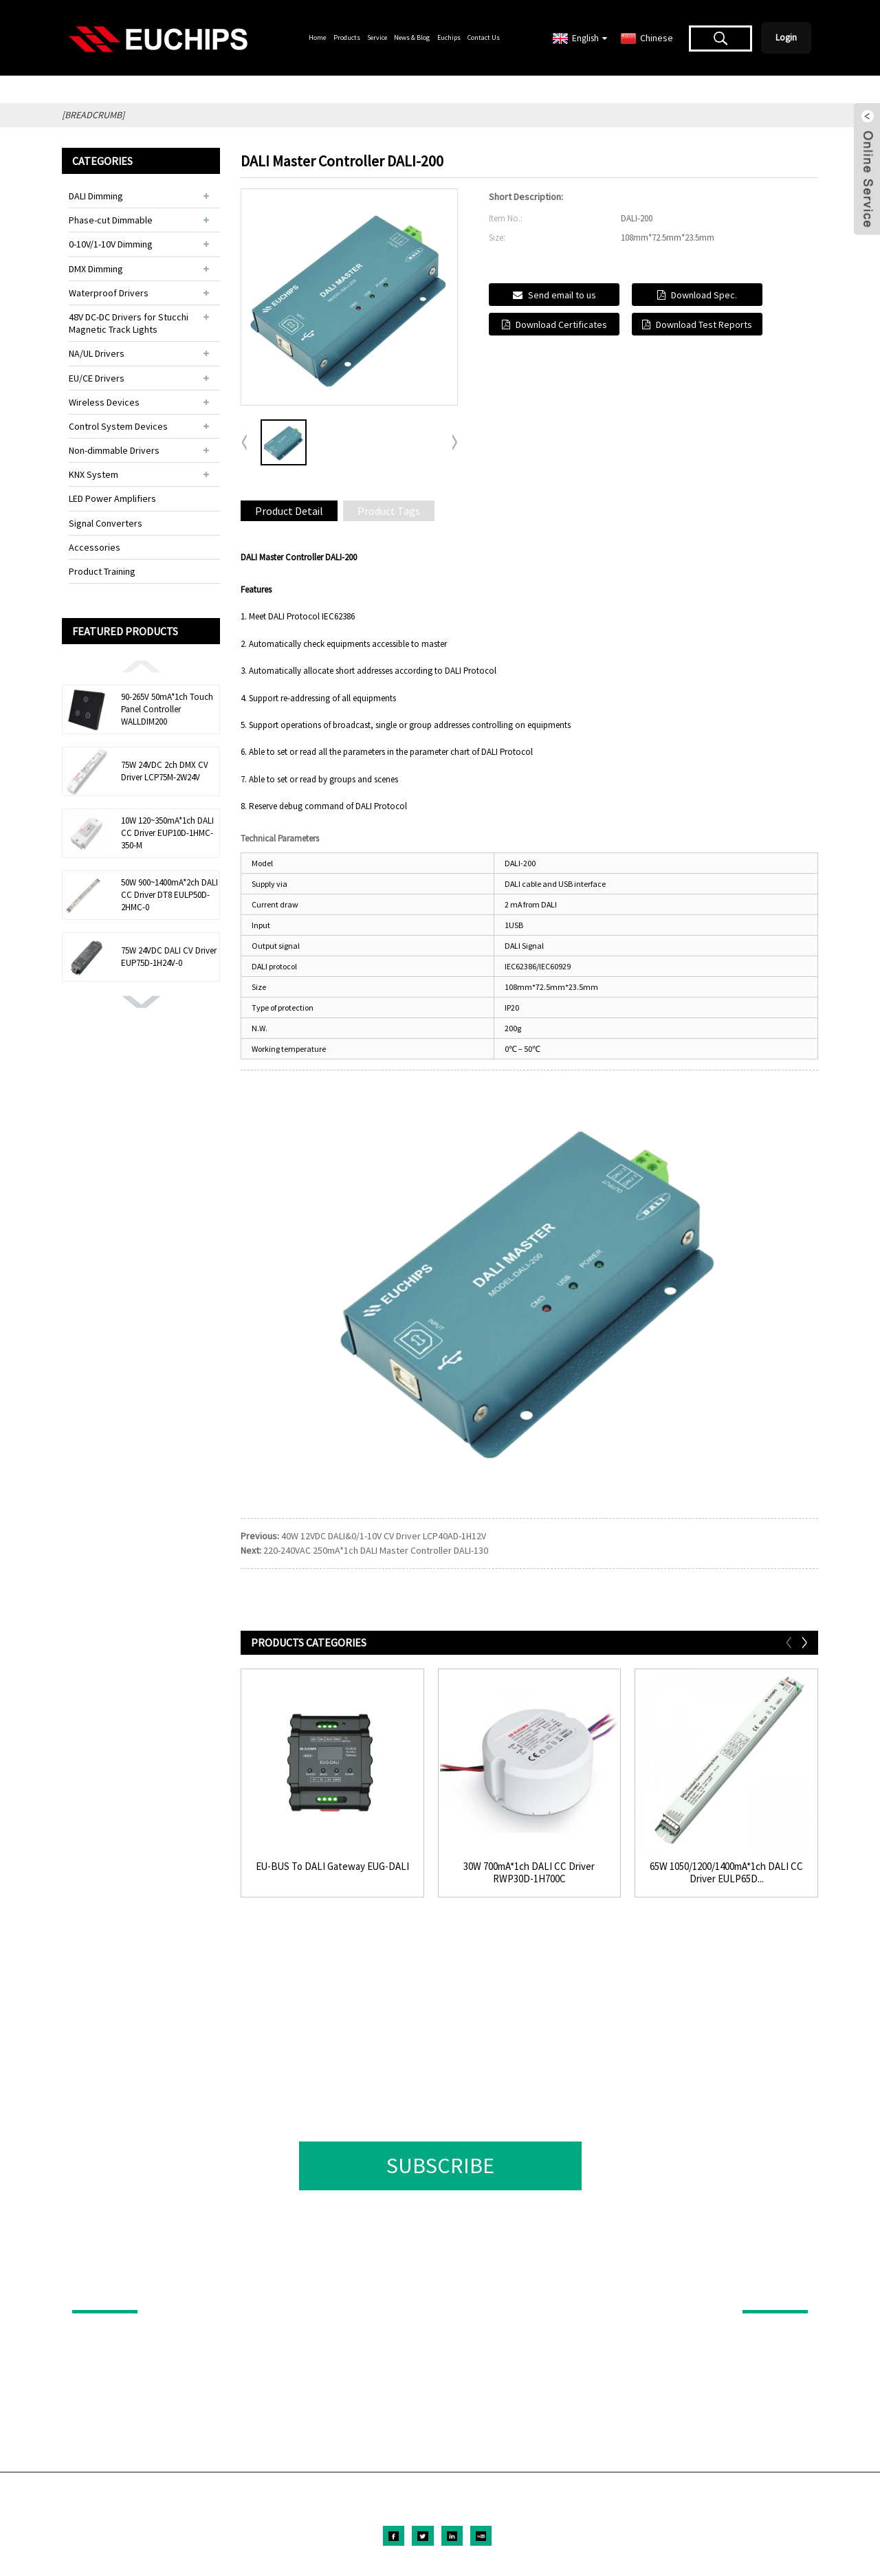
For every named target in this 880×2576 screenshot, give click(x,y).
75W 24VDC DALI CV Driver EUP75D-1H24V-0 (169, 957)
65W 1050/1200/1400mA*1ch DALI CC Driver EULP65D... (726, 1872)
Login (786, 37)
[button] (141, 665)
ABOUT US (766, 2290)
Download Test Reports (704, 324)
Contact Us (484, 37)
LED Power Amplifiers (112, 498)
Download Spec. (704, 295)
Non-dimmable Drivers (114, 450)
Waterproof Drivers (108, 293)
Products (346, 37)
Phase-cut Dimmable (111, 220)
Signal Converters (105, 523)
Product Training (102, 571)
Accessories (94, 547)
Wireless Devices (104, 402)
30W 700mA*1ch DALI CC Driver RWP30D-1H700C (529, 1872)
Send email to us (562, 295)
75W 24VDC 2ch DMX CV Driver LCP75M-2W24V (164, 771)
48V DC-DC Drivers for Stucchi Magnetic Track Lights (128, 323)
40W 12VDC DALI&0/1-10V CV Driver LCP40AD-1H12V (383, 1536)
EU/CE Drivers (96, 378)
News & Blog (412, 37)
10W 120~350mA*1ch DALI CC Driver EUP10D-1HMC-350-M (167, 833)
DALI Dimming (96, 196)
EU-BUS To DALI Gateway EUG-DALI (332, 1866)
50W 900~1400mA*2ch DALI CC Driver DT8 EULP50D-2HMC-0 (169, 895)
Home (317, 37)
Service (377, 37)
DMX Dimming (96, 269)
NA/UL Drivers (96, 353)
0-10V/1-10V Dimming (111, 244)
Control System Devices (118, 426)
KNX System (93, 474)
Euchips (449, 37)
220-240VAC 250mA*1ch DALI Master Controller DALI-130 (375, 1550)
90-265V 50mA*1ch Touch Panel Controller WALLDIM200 (167, 709)
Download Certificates (561, 324)
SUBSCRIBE (440, 2165)
